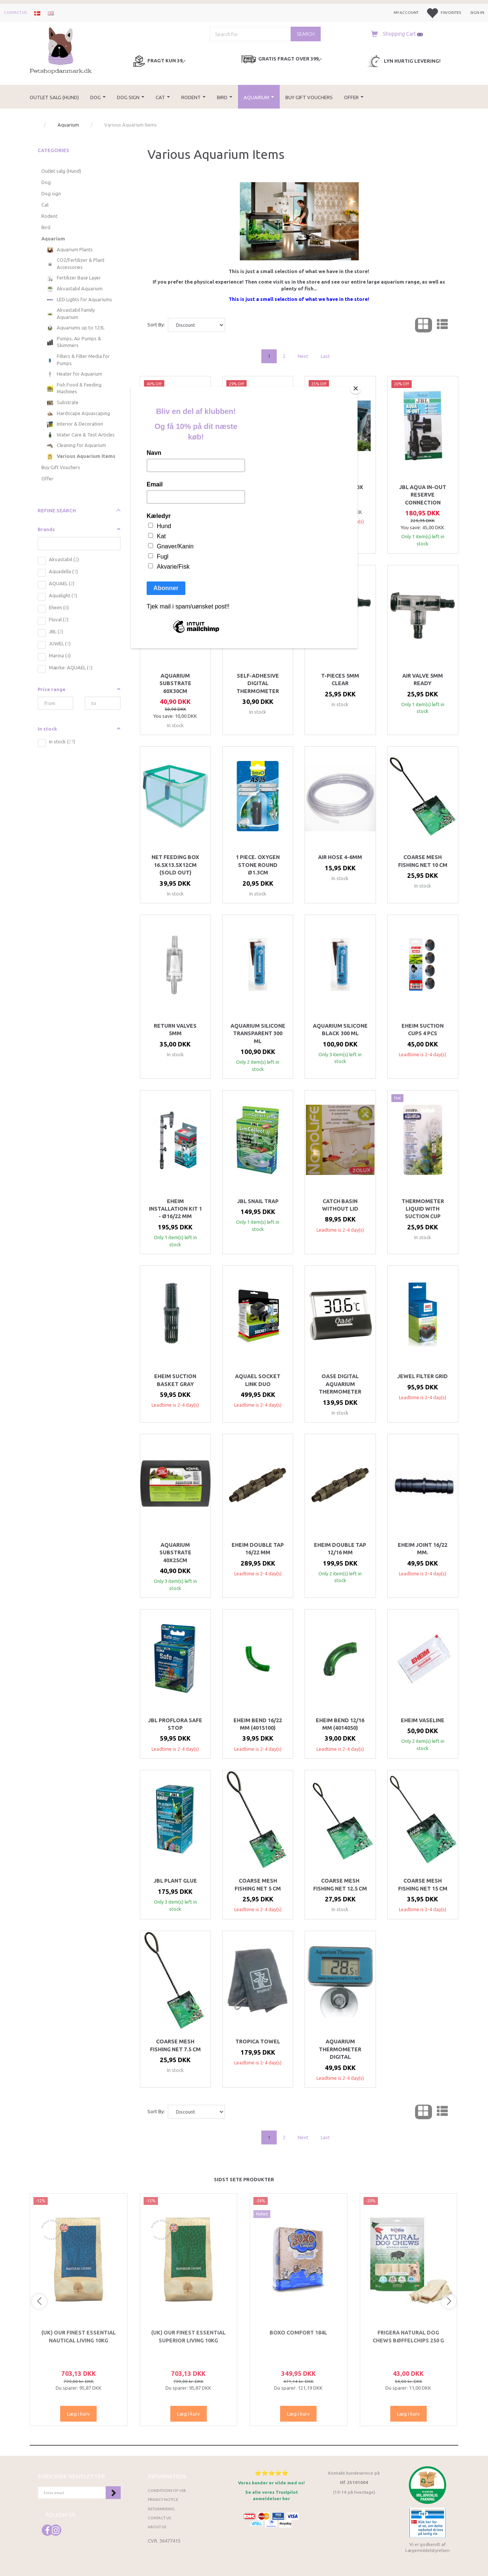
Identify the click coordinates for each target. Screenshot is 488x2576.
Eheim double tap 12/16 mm (340, 1548)
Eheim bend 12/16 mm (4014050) (340, 1724)
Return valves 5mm (175, 1029)
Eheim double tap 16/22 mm (258, 1548)
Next (303, 356)
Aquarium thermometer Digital (340, 2049)
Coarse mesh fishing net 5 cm (258, 1884)
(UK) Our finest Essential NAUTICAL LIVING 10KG (78, 2336)
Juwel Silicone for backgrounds (257, 491)
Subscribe (113, 2492)
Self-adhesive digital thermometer (257, 683)
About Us (157, 2527)
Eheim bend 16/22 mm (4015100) (257, 1724)
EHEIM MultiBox (340, 487)
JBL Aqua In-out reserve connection (422, 495)
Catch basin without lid (340, 1205)
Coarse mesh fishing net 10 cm (422, 861)
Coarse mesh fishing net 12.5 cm (340, 1884)
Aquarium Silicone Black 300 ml (340, 1029)
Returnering (161, 2509)
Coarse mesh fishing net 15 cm (422, 1884)
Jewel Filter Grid (422, 1376)
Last (325, 356)
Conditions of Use (167, 2490)
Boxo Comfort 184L (298, 2333)
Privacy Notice (163, 2499)
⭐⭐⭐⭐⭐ (271, 2473)
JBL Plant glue (175, 1881)
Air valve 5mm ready (422, 679)
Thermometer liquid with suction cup (423, 1209)
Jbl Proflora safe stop (175, 1724)
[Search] (306, 34)
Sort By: (156, 324)
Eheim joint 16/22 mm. (422, 1548)
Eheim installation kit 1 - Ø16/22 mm (175, 1209)
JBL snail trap (258, 1201)
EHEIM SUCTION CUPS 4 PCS (423, 1029)
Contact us (15, 13)
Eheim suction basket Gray (175, 1380)
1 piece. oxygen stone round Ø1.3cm (258, 865)
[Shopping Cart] (395, 34)
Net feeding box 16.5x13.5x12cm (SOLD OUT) (175, 865)
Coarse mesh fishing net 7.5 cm (175, 2045)
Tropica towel (257, 2041)
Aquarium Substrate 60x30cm (175, 683)
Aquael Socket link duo (257, 1380)
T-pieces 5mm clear (340, 679)
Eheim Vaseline (422, 1720)
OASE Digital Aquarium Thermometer (340, 1384)
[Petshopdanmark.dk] (61, 49)
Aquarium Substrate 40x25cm (175, 1552)
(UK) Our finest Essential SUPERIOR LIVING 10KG (188, 2336)
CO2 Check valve (175, 487)
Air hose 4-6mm (340, 857)
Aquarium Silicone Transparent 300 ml (257, 1033)
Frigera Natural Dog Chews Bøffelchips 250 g (408, 2336)
